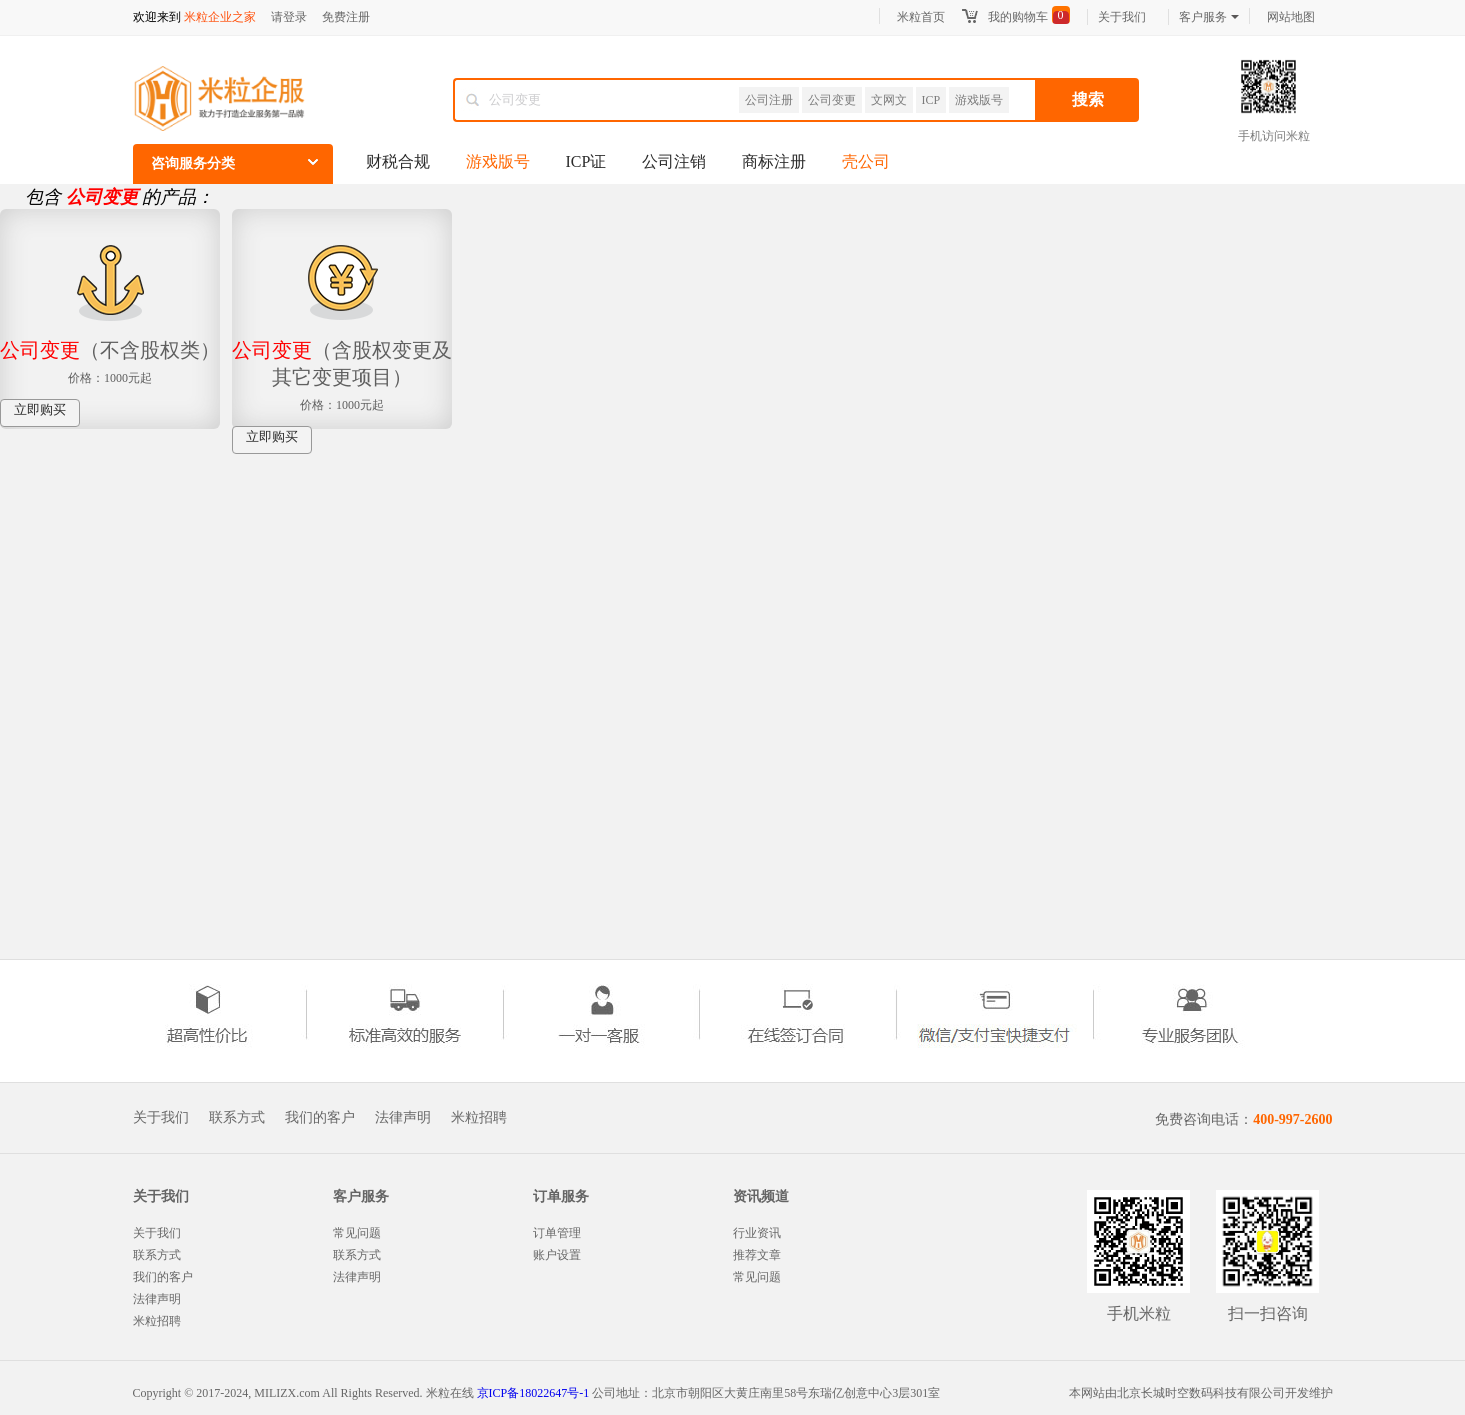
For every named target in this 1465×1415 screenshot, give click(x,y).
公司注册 (769, 100)
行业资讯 (757, 1233)
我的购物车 (1018, 17)
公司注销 (674, 161)
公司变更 (832, 100)
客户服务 (1209, 17)
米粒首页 (921, 17)
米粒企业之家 (220, 17)
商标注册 (774, 161)
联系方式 (237, 1118)
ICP (931, 100)
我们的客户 (320, 1118)
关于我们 (1122, 17)
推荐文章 (757, 1255)
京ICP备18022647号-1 (533, 1393)
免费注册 (346, 17)
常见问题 (357, 1233)
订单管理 (557, 1233)
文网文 (889, 100)
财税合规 (398, 161)
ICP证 (586, 161)
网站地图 (1291, 17)
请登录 (289, 17)
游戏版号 (979, 100)
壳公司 (866, 161)
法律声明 (403, 1118)
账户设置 (557, 1255)
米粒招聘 (479, 1118)
